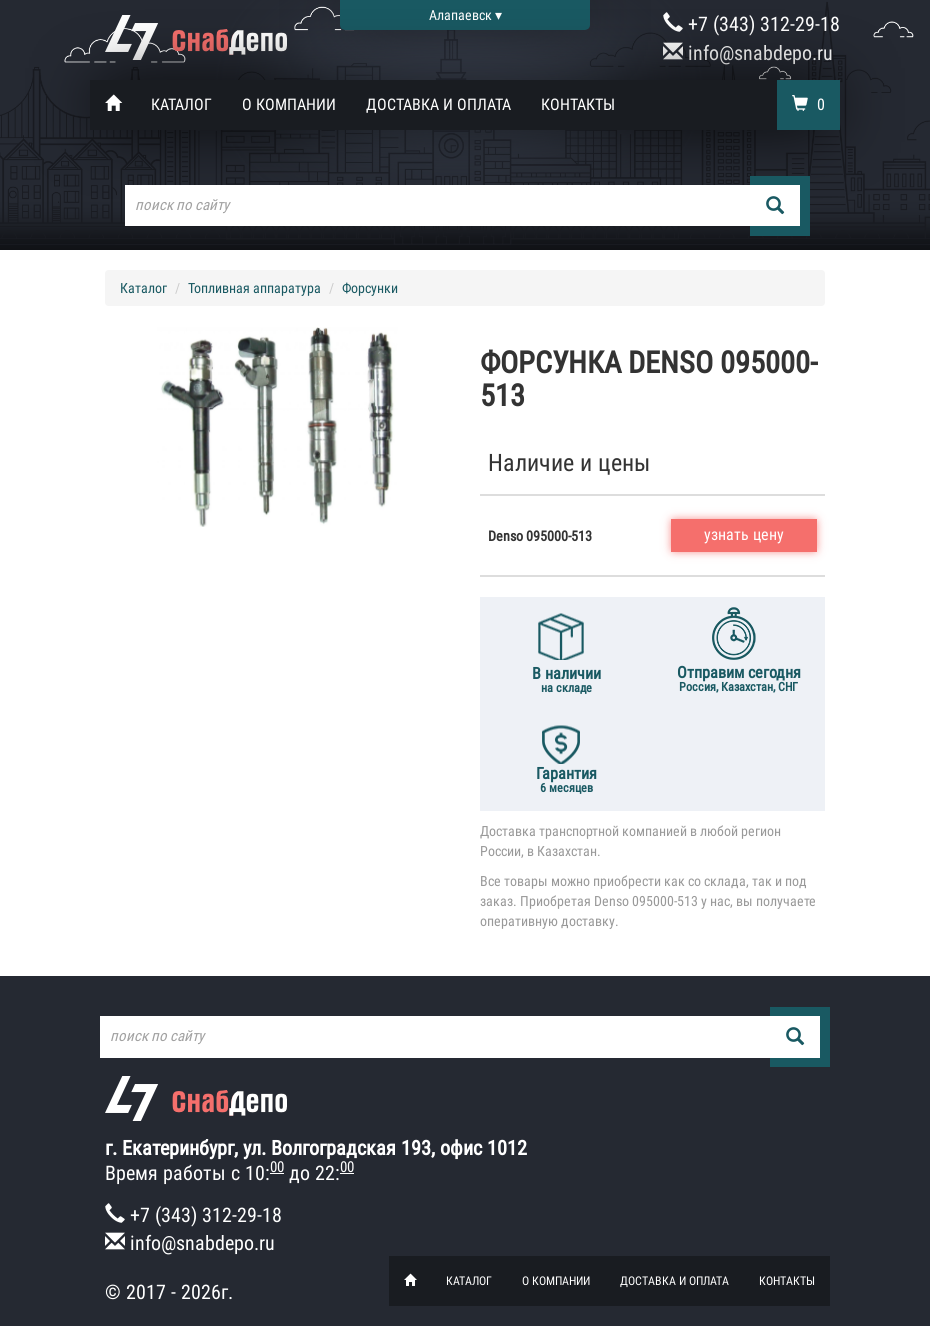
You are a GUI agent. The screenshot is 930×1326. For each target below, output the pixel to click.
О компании (289, 104)
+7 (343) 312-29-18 (751, 24)
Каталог (181, 104)
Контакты (578, 104)
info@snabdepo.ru (748, 53)
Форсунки (370, 288)
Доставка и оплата (438, 104)
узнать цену (744, 534)
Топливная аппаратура (254, 288)
